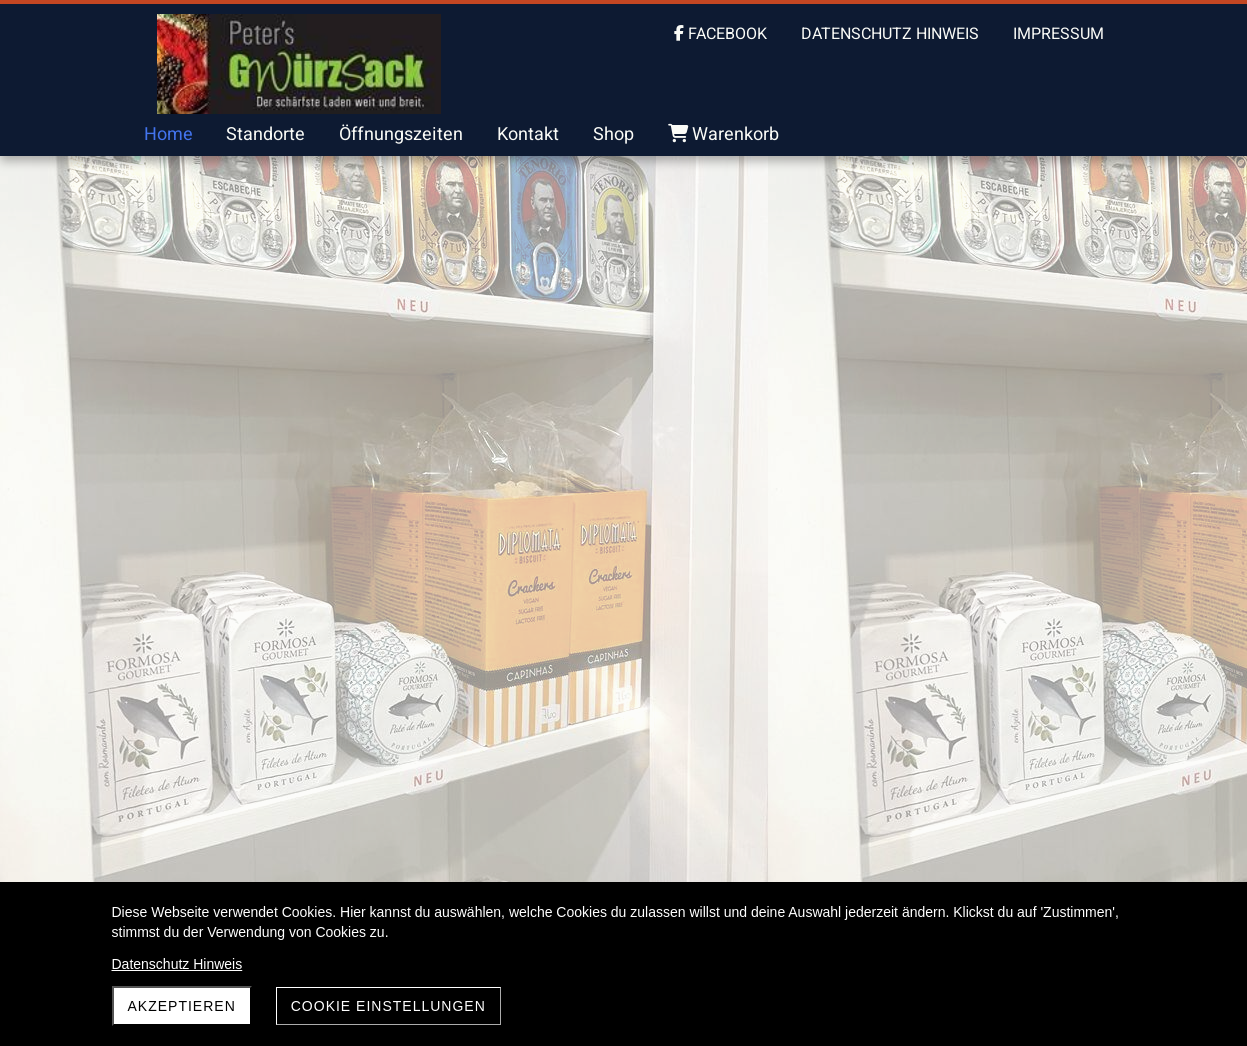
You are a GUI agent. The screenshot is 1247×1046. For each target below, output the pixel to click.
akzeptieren (182, 1006)
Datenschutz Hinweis (177, 964)
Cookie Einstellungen (388, 1006)
